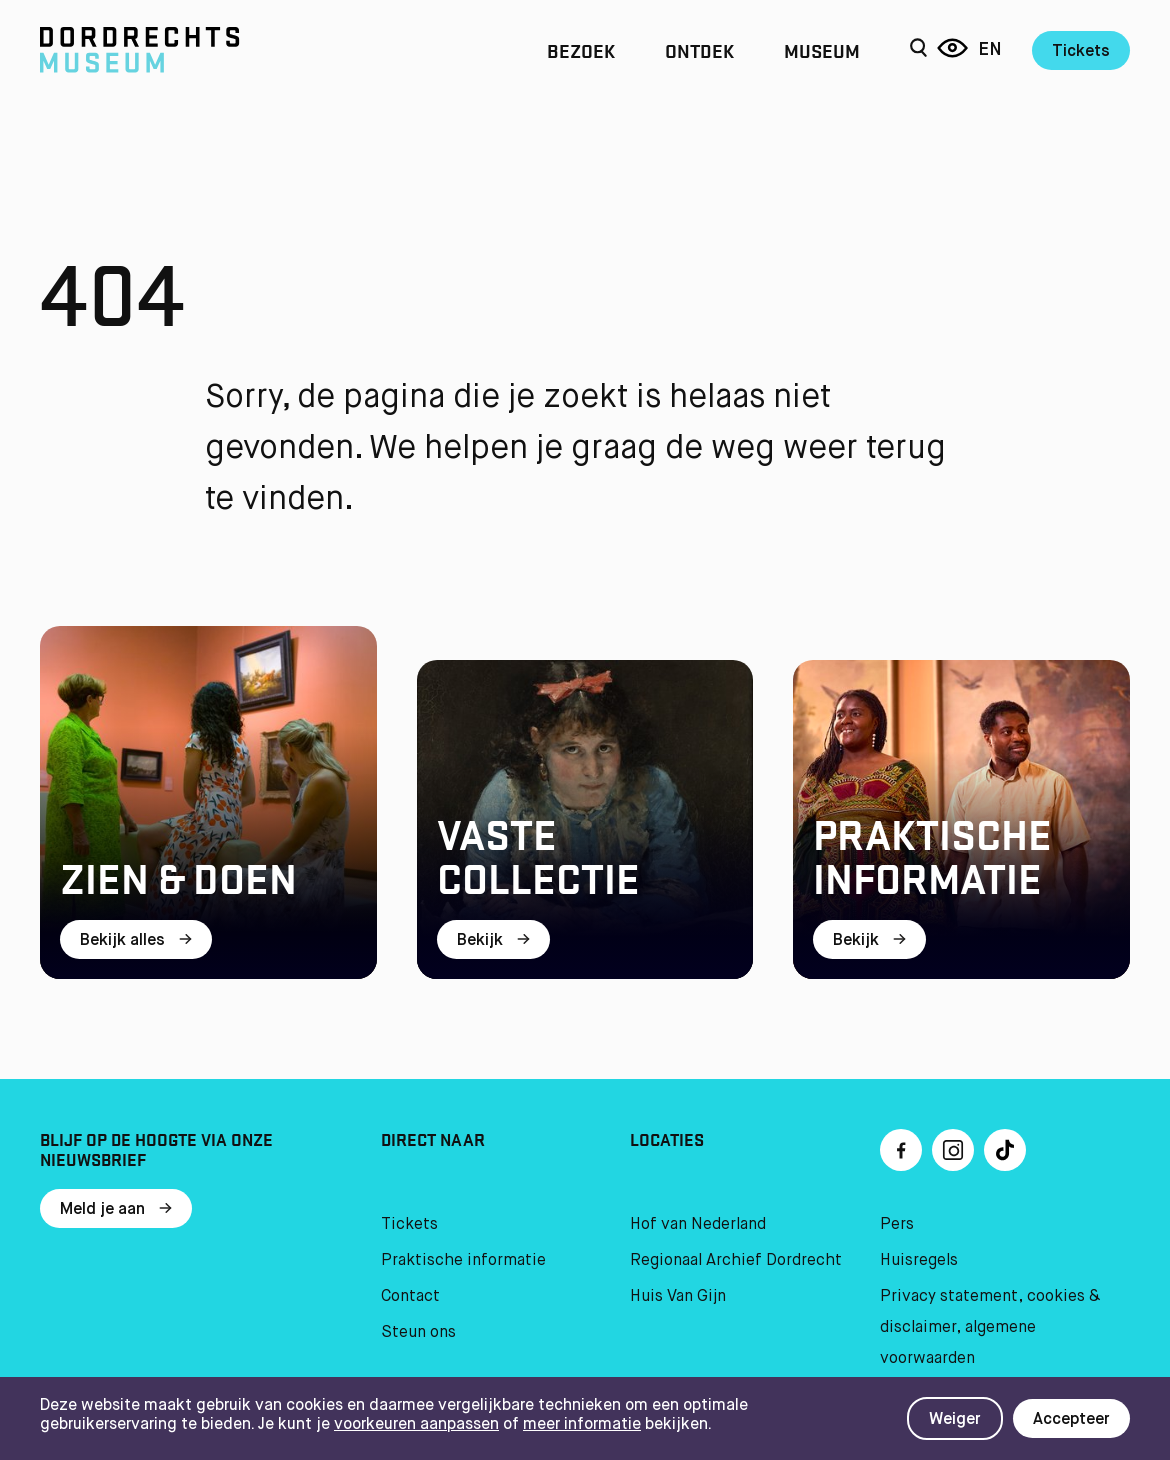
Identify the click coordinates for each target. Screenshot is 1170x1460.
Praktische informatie (463, 1261)
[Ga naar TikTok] (1005, 1150)
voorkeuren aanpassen (416, 1425)
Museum (822, 50)
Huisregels (919, 1261)
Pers (897, 1225)
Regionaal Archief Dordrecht (736, 1261)
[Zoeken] (918, 50)
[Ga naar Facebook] (901, 1150)
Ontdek (699, 50)
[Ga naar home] (203, 50)
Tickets (1081, 52)
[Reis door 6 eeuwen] (952, 50)
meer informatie (582, 1425)
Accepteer (1071, 1420)
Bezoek (581, 50)
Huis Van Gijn (678, 1297)
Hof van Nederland (698, 1225)
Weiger (955, 1420)
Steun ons (418, 1333)
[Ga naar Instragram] (953, 1150)
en (990, 50)
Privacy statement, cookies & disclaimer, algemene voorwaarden (990, 1328)
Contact (410, 1297)
